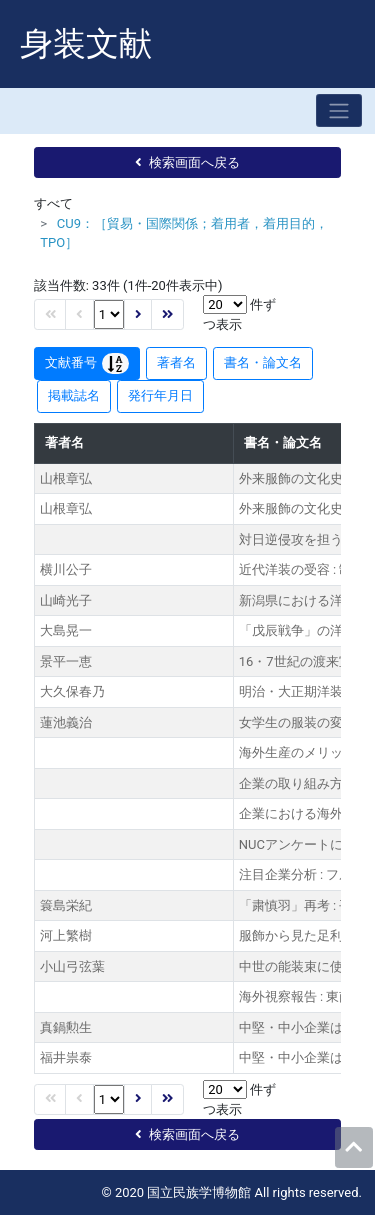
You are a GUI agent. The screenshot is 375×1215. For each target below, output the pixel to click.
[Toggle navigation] (339, 110)
